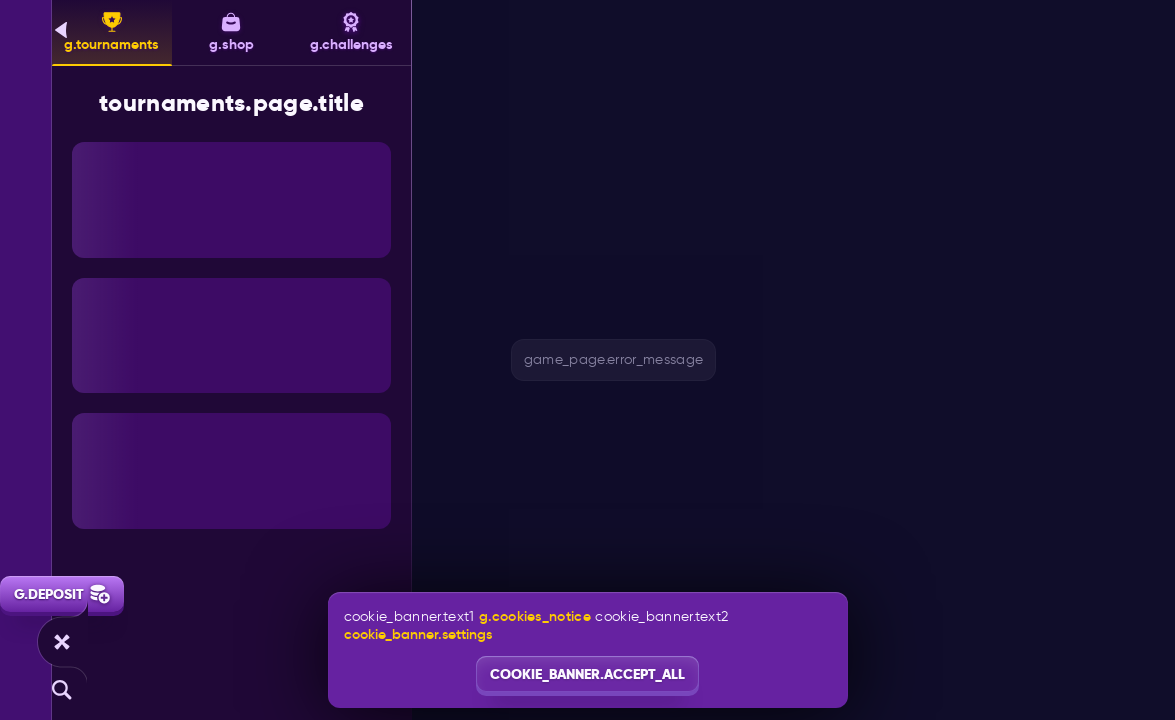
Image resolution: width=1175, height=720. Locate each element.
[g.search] (62, 690)
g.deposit (62, 594)
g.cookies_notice (535, 616)
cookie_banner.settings (418, 634)
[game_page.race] (62, 642)
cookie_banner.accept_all (587, 674)
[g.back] (62, 30)
